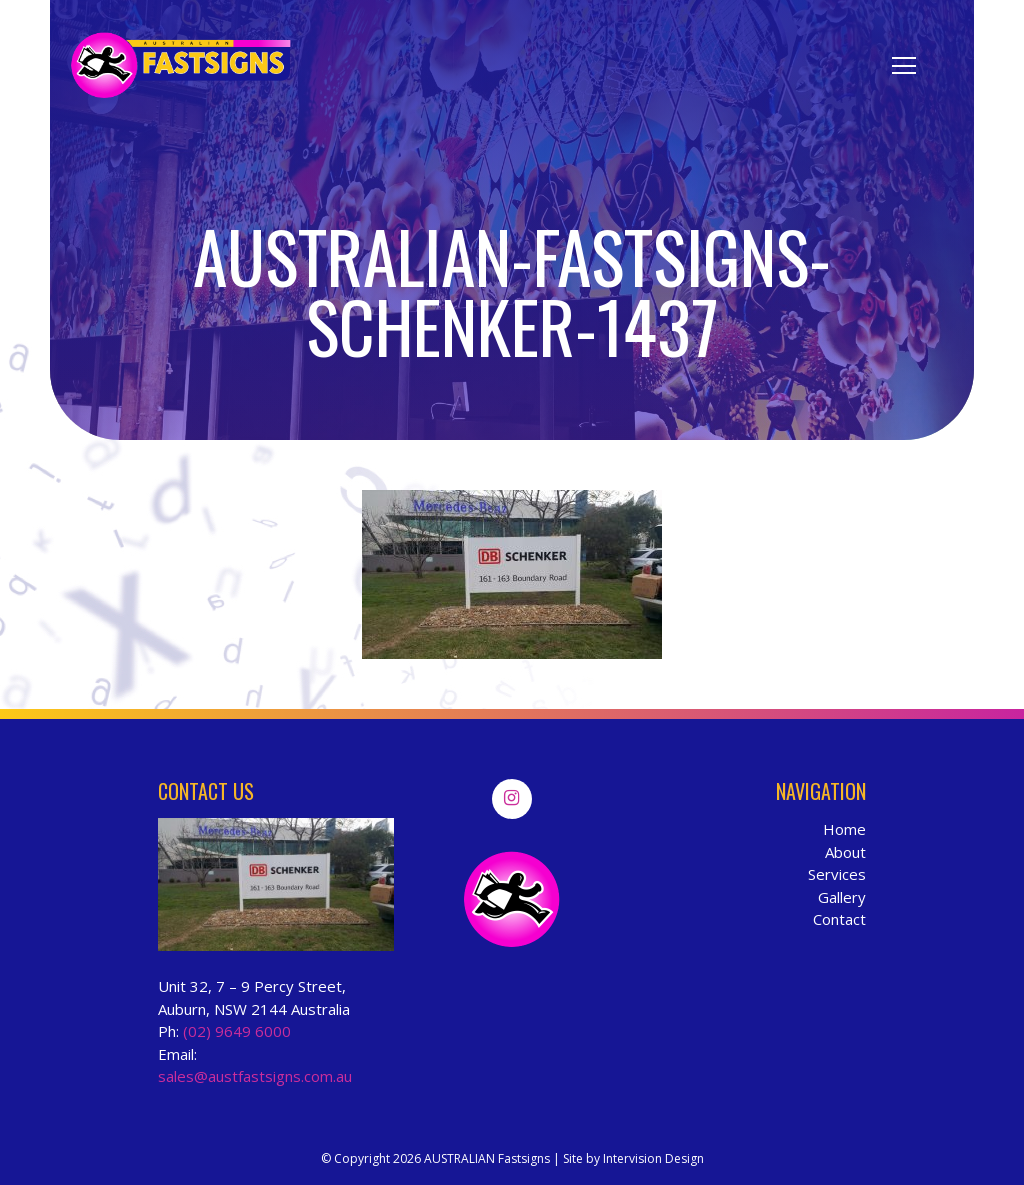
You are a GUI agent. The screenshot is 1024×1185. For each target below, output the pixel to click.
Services (837, 874)
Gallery (842, 897)
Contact (839, 919)
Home (844, 829)
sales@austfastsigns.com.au (255, 1076)
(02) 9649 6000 (237, 1031)
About (845, 852)
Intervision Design (653, 1158)
